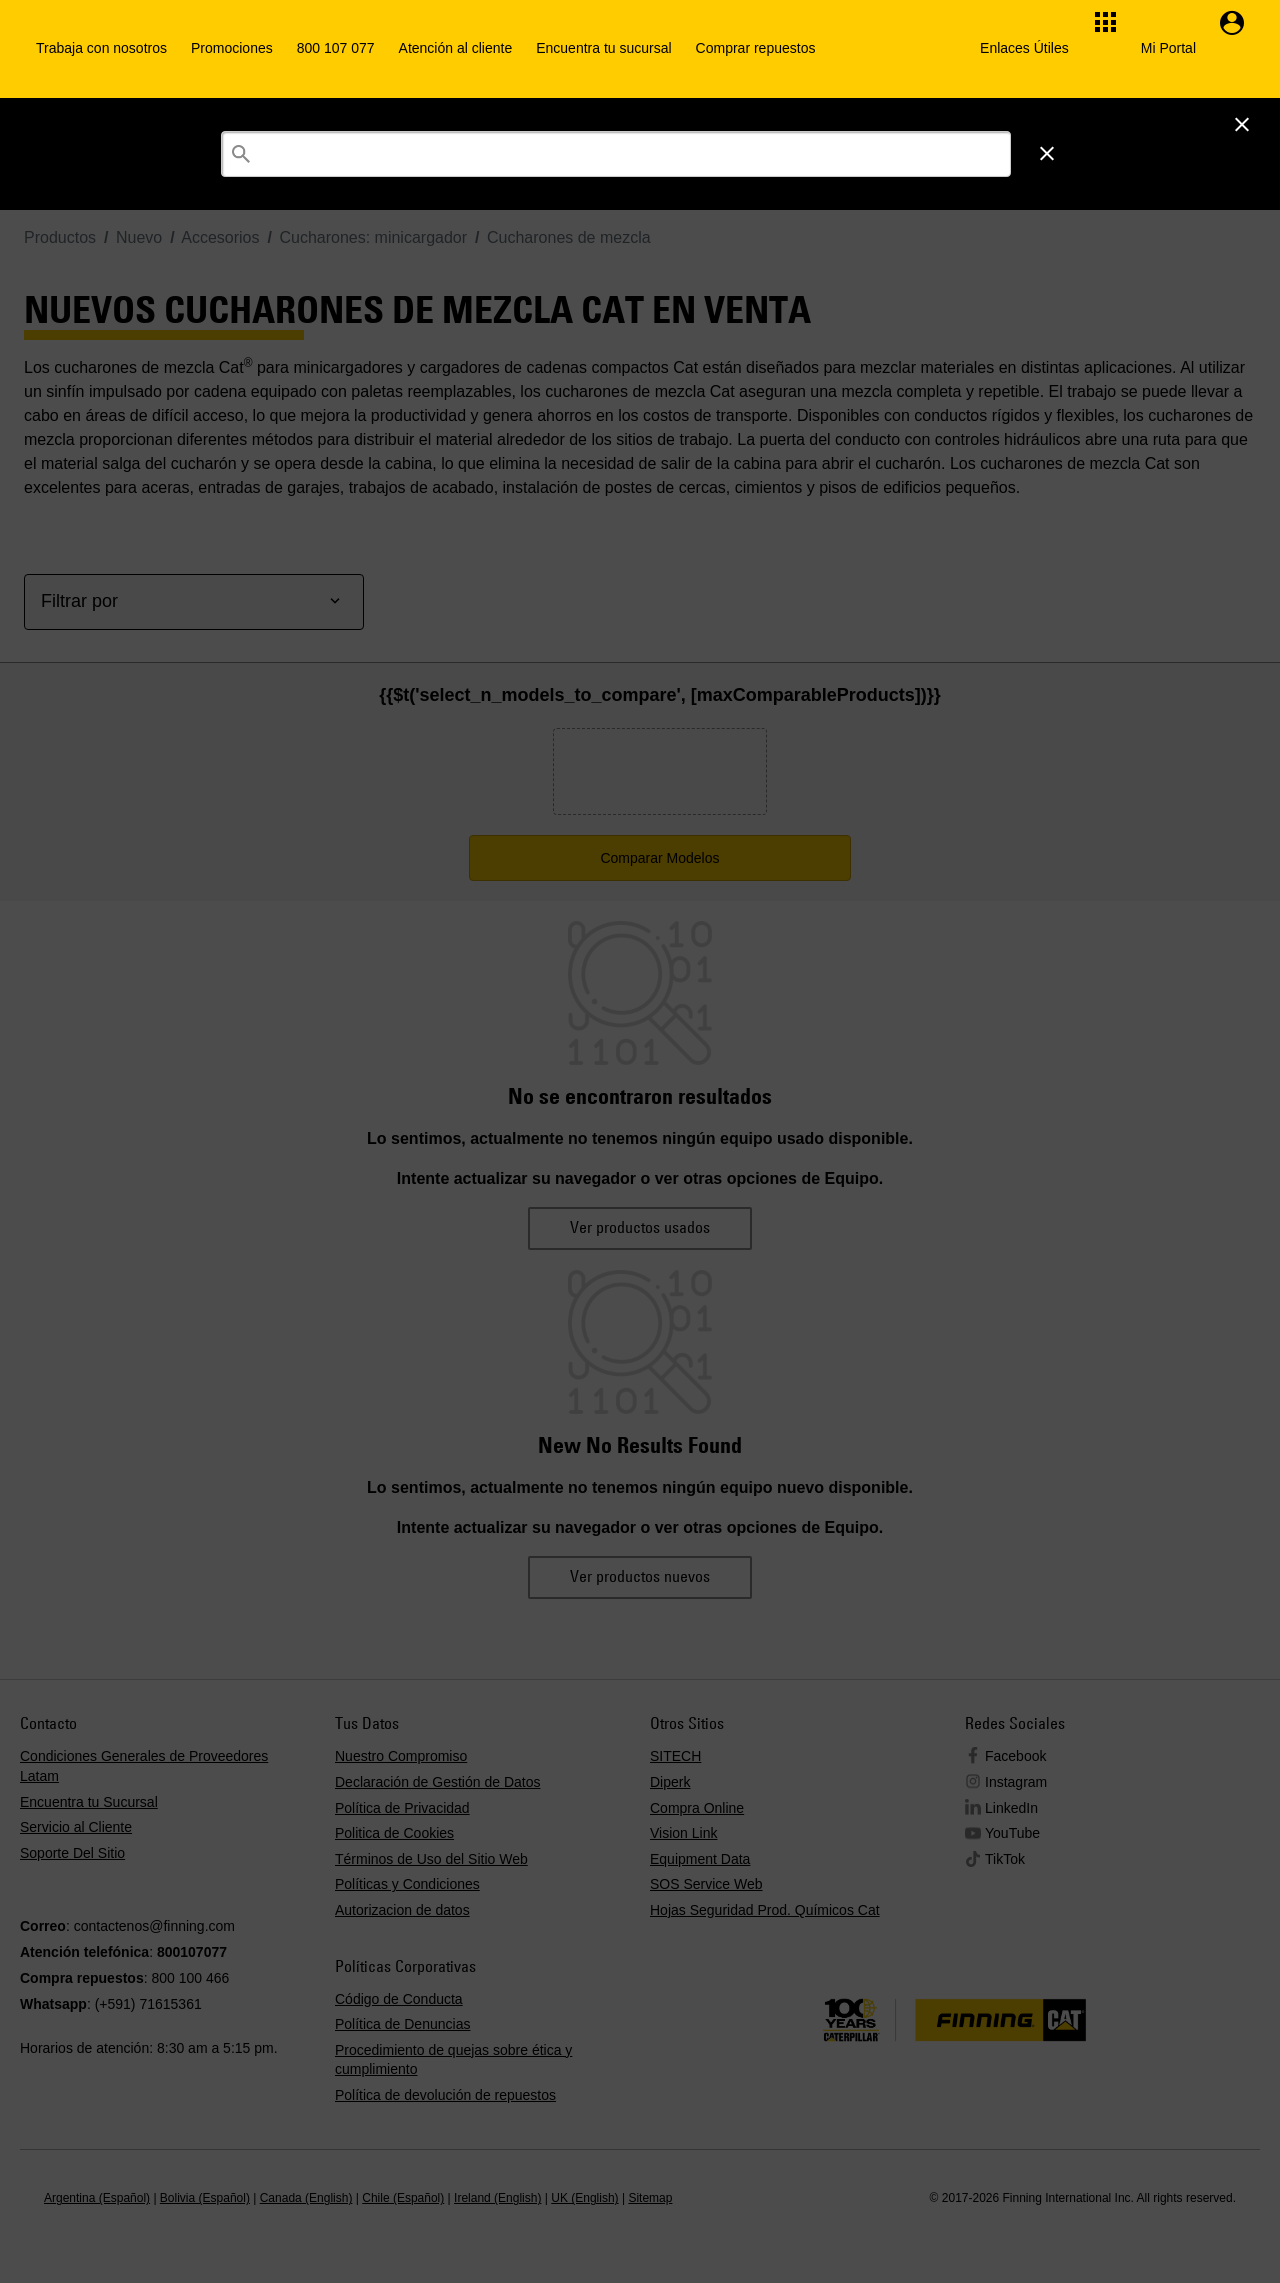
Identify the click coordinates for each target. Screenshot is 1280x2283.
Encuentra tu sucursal (603, 48)
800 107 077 (336, 48)
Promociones (232, 48)
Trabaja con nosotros (101, 48)
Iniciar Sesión (1034, 123)
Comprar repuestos (756, 48)
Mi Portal (1168, 48)
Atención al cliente (456, 48)
